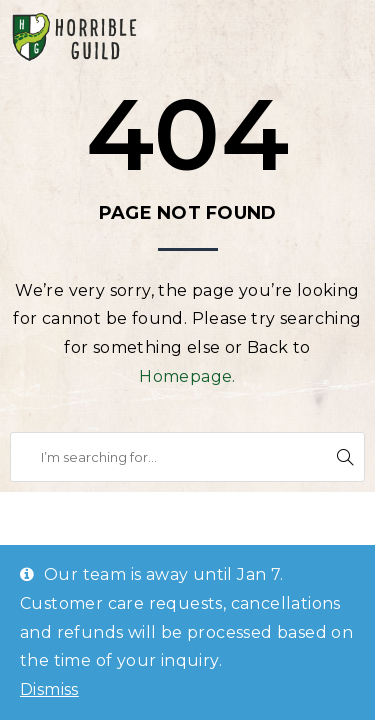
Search (345, 457)
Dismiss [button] (49, 689)
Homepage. (187, 376)
